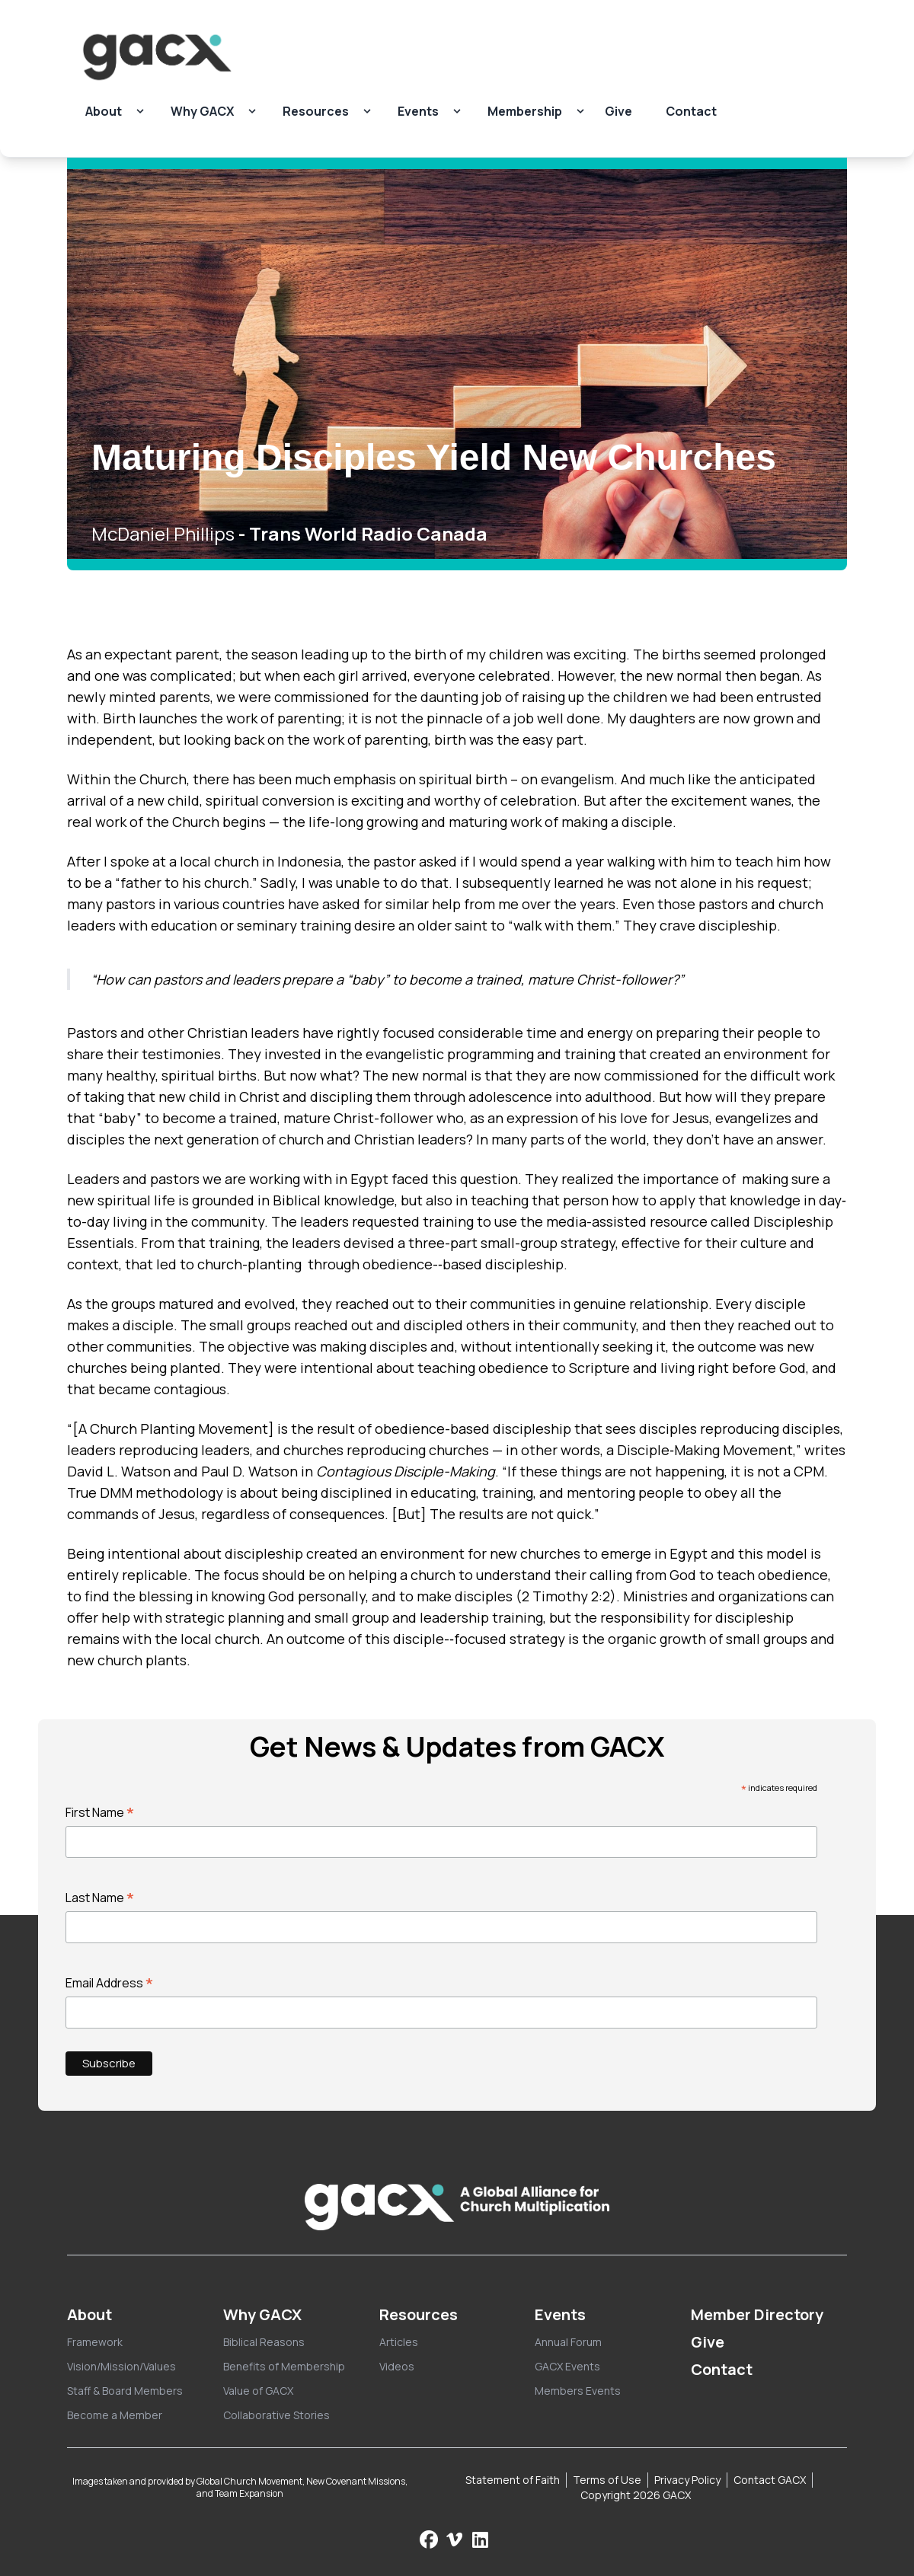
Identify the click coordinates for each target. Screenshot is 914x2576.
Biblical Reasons (264, 2342)
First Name (100, 1812)
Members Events (578, 2390)
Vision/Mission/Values (121, 2366)
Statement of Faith (512, 2479)
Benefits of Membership (284, 2366)
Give (618, 111)
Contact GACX (769, 2479)
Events (418, 111)
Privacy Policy (687, 2479)
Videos (396, 2366)
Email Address (110, 1982)
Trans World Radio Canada (368, 533)
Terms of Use (607, 2479)
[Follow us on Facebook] (429, 2539)
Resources (316, 111)
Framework (95, 2342)
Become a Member (114, 2415)
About (103, 111)
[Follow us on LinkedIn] (480, 2539)
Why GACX (202, 111)
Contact (691, 111)
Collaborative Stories (276, 2415)
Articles (398, 2342)
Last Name (100, 1897)
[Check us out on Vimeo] (456, 2539)
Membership (524, 111)
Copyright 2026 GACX (635, 2495)
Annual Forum (568, 2342)
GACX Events (567, 2366)
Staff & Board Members (125, 2390)
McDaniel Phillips (163, 533)
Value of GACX (258, 2390)
